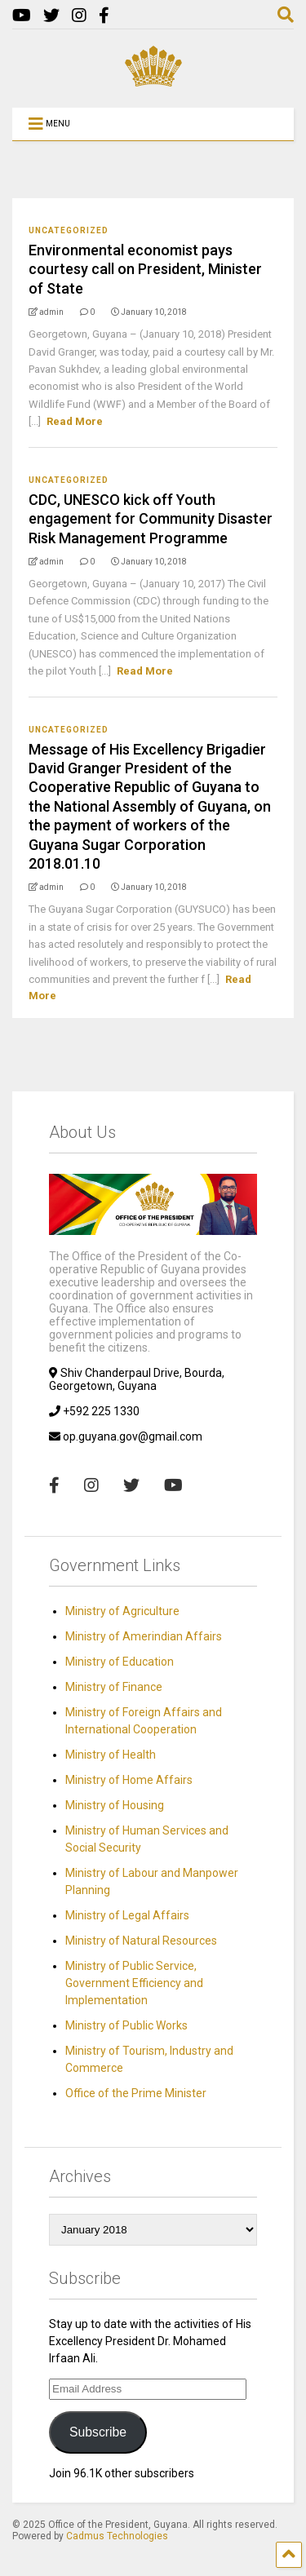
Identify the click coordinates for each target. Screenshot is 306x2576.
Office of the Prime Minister (135, 2093)
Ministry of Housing (114, 1805)
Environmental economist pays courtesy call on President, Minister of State (145, 269)
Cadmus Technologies (117, 2536)
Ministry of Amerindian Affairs (143, 1636)
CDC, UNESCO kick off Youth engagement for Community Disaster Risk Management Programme (151, 519)
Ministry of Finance (113, 1686)
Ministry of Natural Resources (141, 1940)
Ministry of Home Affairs (129, 1779)
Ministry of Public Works (126, 2025)
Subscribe (97, 2432)
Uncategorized (69, 230)
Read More (75, 421)
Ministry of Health (110, 1754)
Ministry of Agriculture (122, 1611)
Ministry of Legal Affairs (127, 1915)
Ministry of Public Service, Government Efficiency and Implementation (134, 1983)
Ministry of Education (119, 1661)
